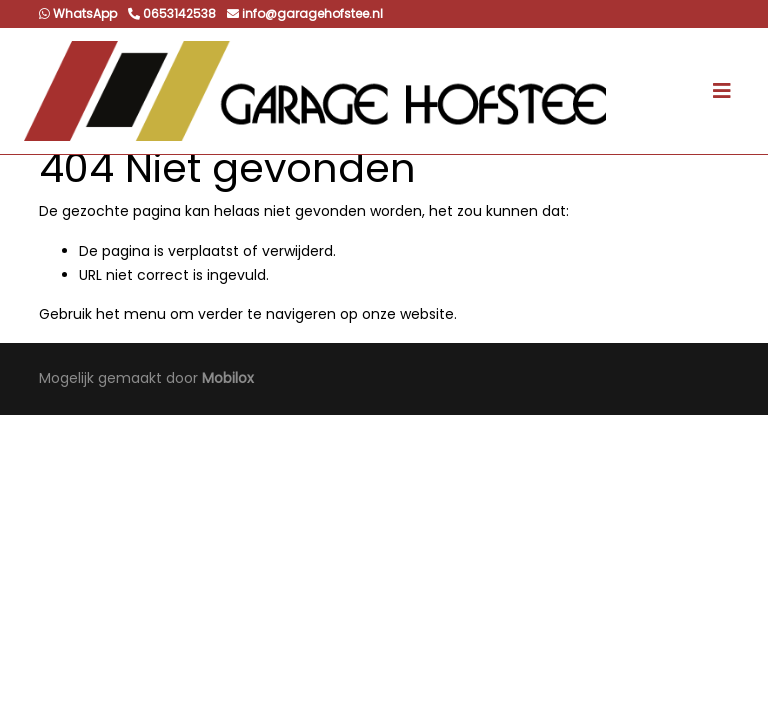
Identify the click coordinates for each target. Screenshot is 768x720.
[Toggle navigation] (722, 91)
